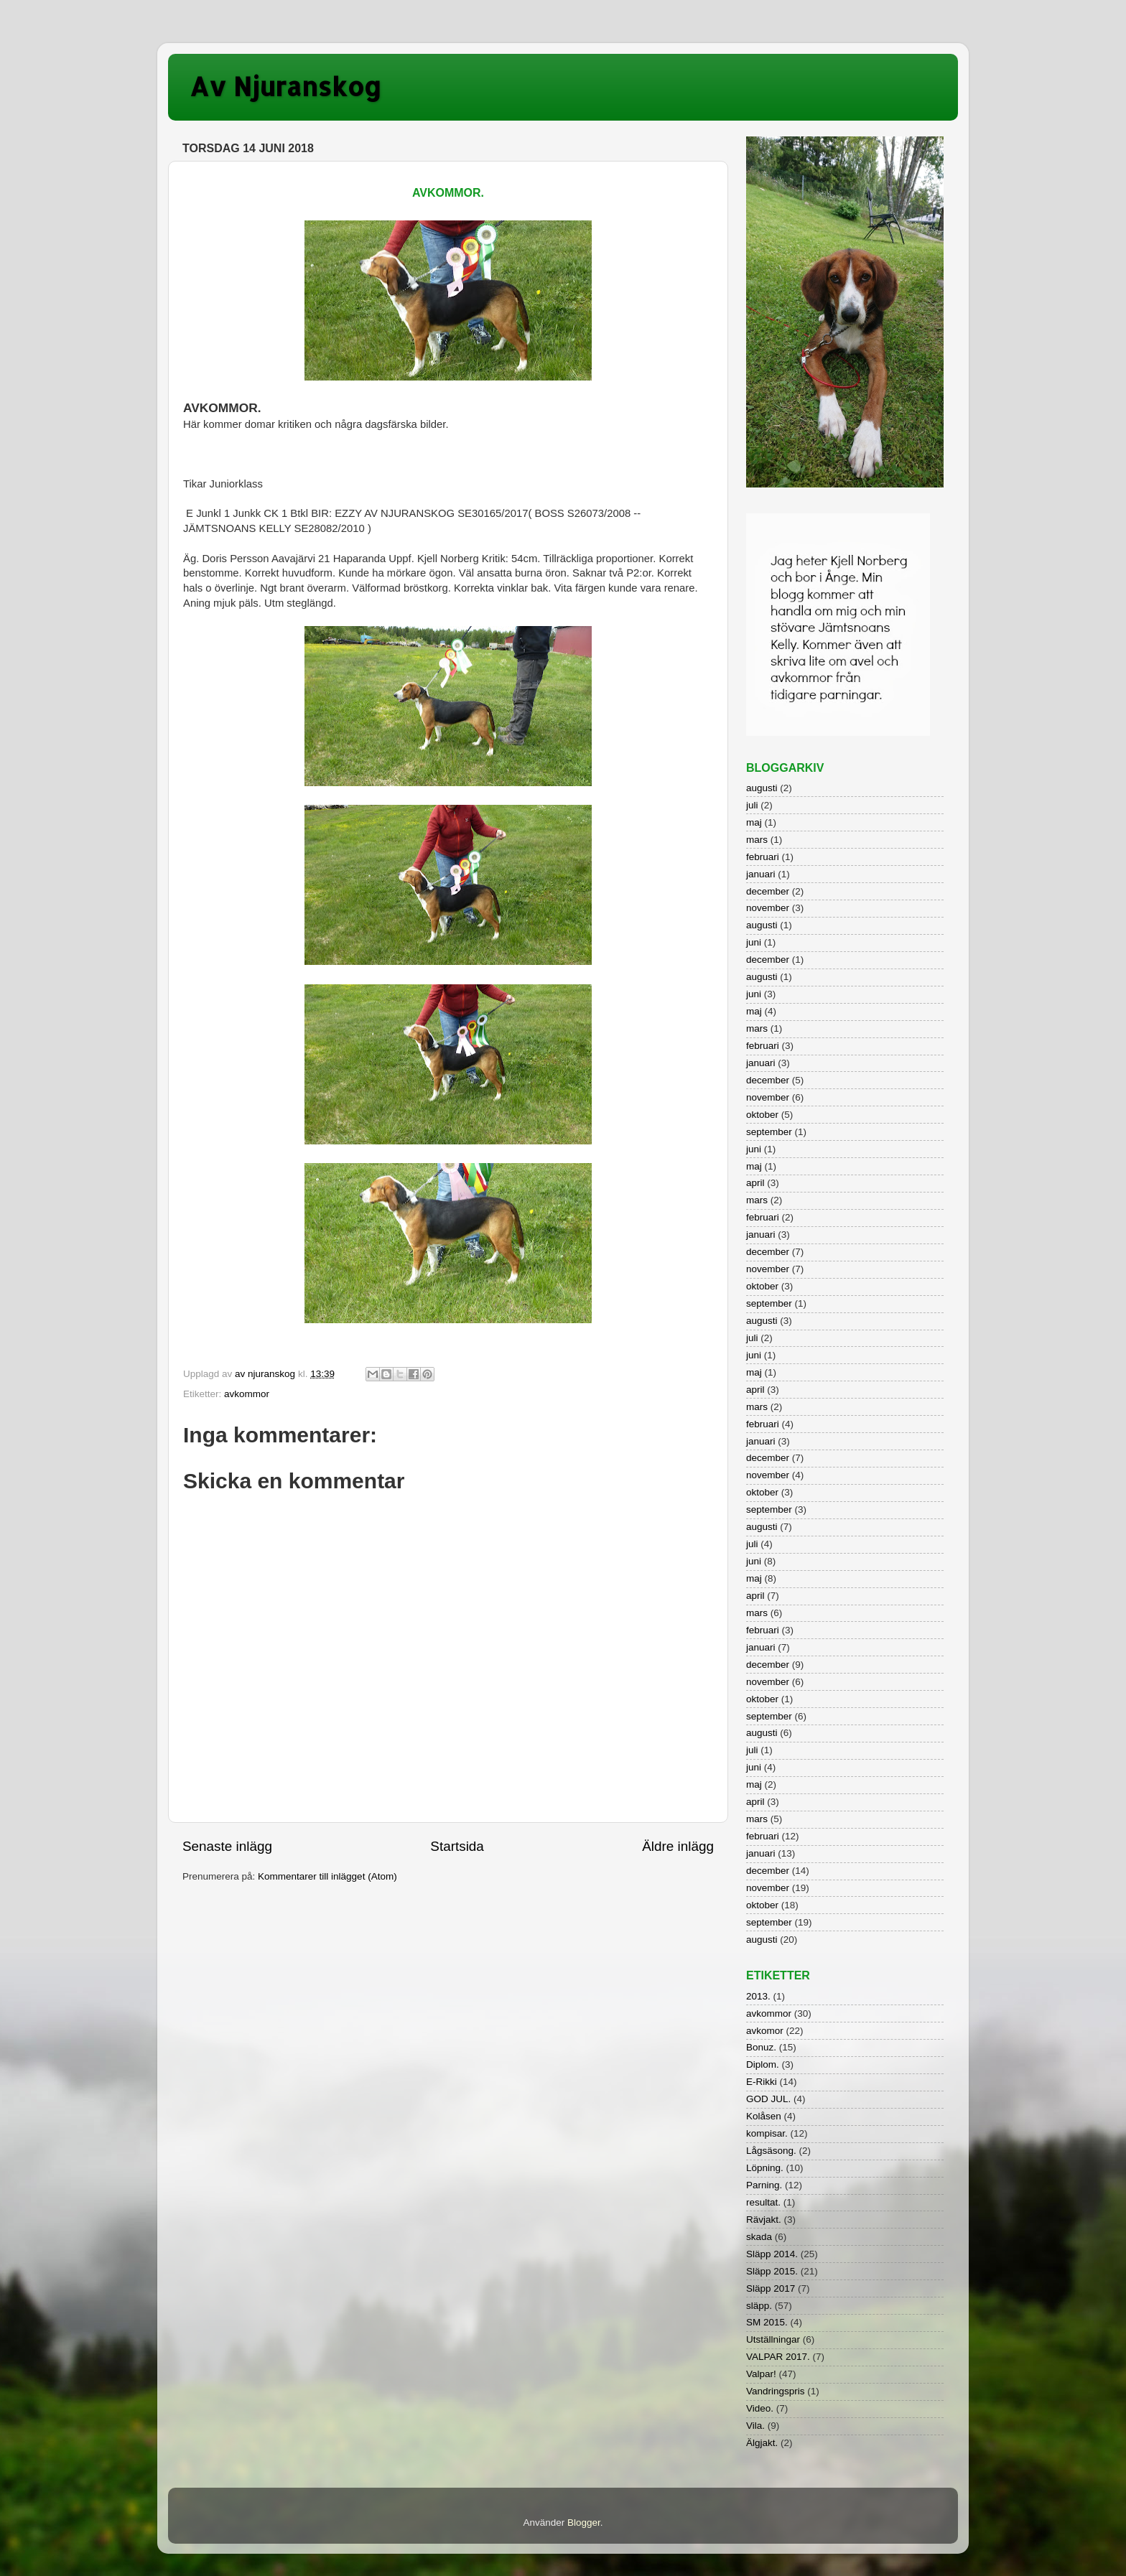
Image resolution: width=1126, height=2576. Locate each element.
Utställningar (773, 2339)
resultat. (763, 2202)
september (769, 1131)
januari (761, 874)
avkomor (764, 2030)
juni (753, 942)
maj (754, 822)
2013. (758, 1996)
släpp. (759, 2305)
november (767, 907)
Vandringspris (775, 2391)
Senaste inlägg (227, 1846)
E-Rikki (761, 2081)
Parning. (764, 2185)
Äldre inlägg (678, 1846)
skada (759, 2236)
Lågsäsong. (771, 2150)
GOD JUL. (768, 2099)
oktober (762, 1114)
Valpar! (761, 2374)
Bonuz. (761, 2047)
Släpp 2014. (772, 2254)
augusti (762, 788)
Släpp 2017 (770, 2288)
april (755, 1182)
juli (752, 805)
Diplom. (762, 2064)
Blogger (583, 2522)
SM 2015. (767, 2322)
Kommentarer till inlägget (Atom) (327, 1876)
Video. (759, 2408)
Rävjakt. (763, 2219)
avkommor (246, 1394)
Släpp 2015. (772, 2271)
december (767, 891)
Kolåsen (763, 2116)
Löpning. (764, 2167)
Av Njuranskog (285, 86)
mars (757, 839)
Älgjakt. (762, 2442)
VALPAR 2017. (778, 2356)
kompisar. (767, 2133)
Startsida (457, 1846)
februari (762, 856)
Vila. (755, 2425)
